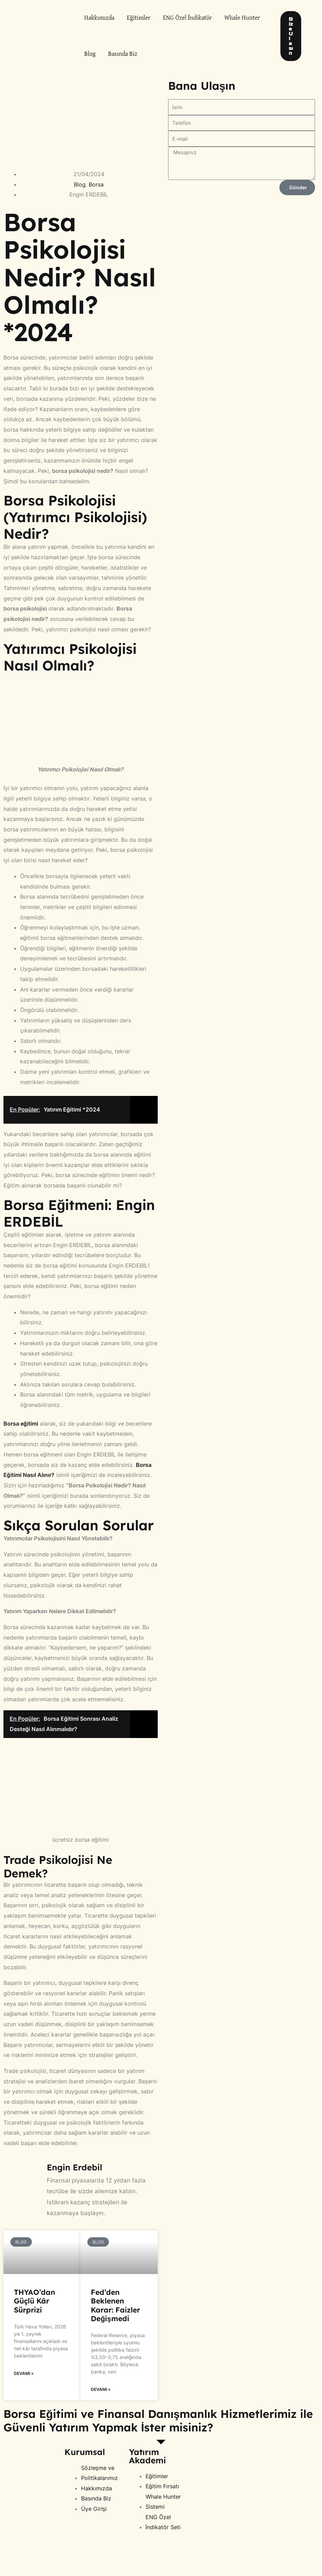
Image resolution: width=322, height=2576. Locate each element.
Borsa (96, 184)
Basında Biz (122, 54)
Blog (90, 54)
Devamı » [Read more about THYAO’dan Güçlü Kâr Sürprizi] (24, 2373)
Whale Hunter (242, 18)
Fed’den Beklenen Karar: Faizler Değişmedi (115, 2305)
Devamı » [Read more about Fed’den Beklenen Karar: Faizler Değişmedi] (101, 2389)
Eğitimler (138, 18)
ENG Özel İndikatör (187, 18)
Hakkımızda (99, 18)
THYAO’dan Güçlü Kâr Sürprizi (34, 2301)
